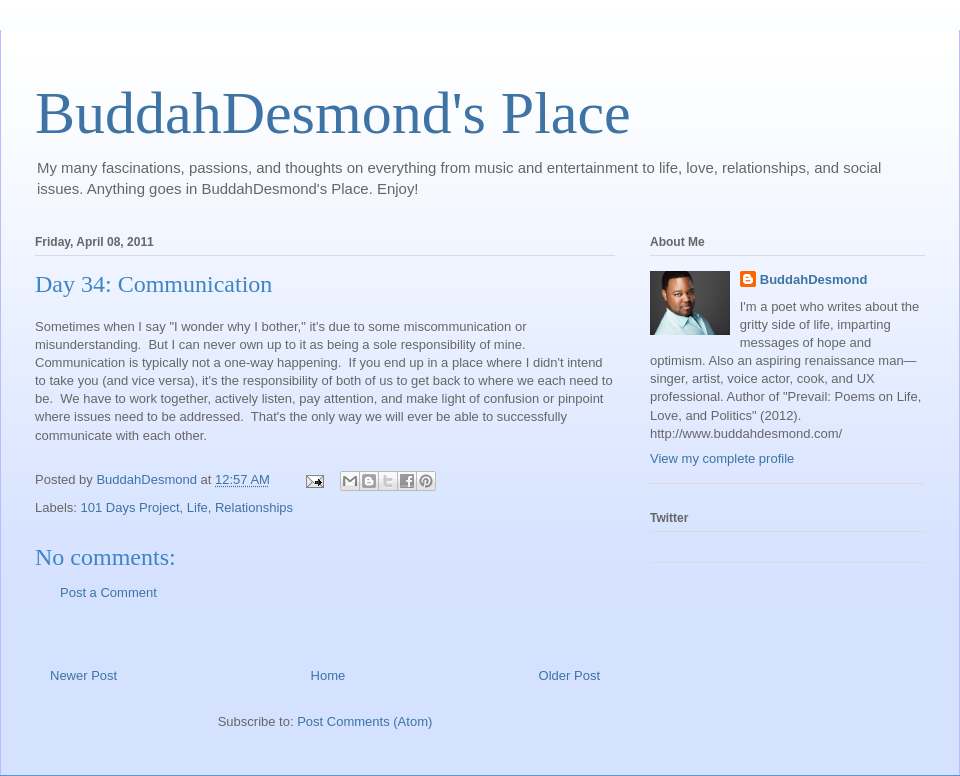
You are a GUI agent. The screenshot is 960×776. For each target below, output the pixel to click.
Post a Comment (108, 592)
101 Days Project (130, 507)
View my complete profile (722, 458)
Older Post (569, 675)
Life (197, 507)
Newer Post (83, 675)
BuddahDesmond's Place (333, 113)
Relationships (254, 507)
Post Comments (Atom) (364, 721)
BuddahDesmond (814, 279)
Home (328, 675)
